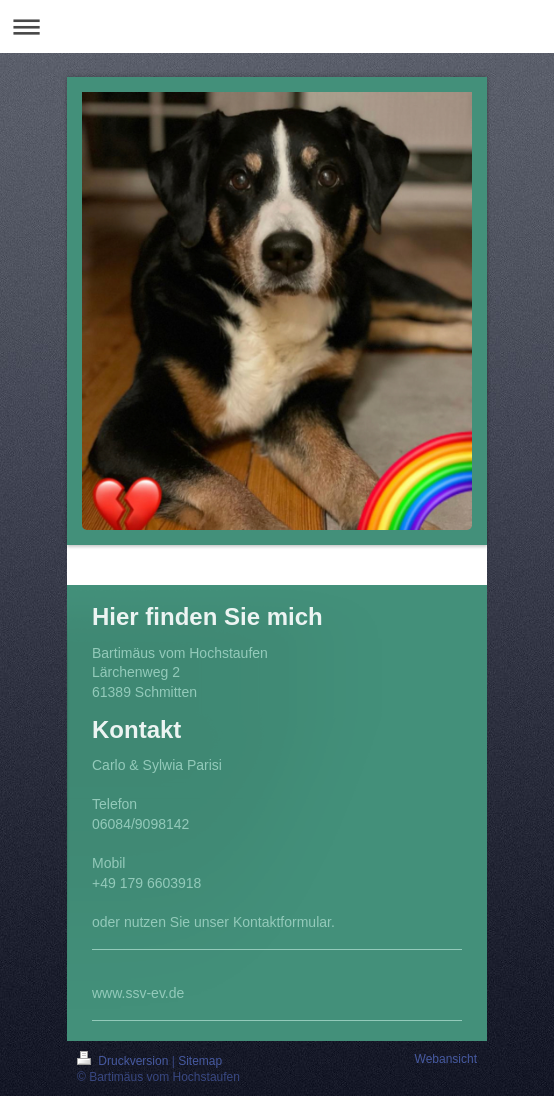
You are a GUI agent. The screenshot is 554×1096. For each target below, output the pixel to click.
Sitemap (200, 1061)
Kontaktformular (282, 922)
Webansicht (446, 1059)
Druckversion (124, 1061)
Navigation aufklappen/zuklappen (277, 26)
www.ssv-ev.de (138, 993)
